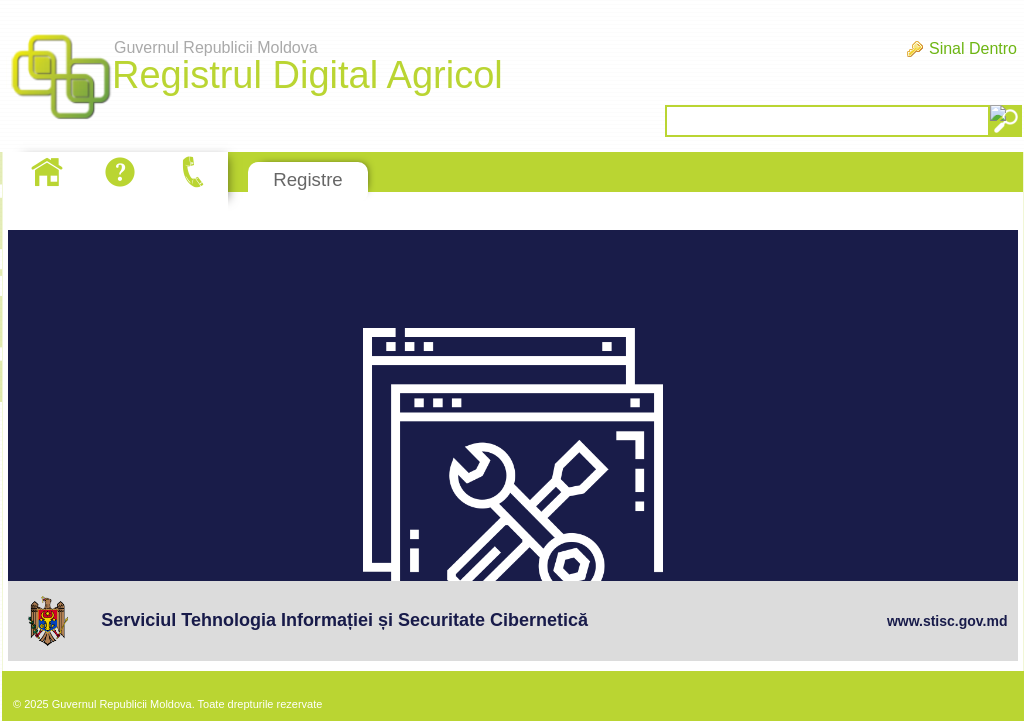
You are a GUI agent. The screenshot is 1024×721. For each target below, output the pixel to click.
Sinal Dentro (973, 48)
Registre (307, 179)
